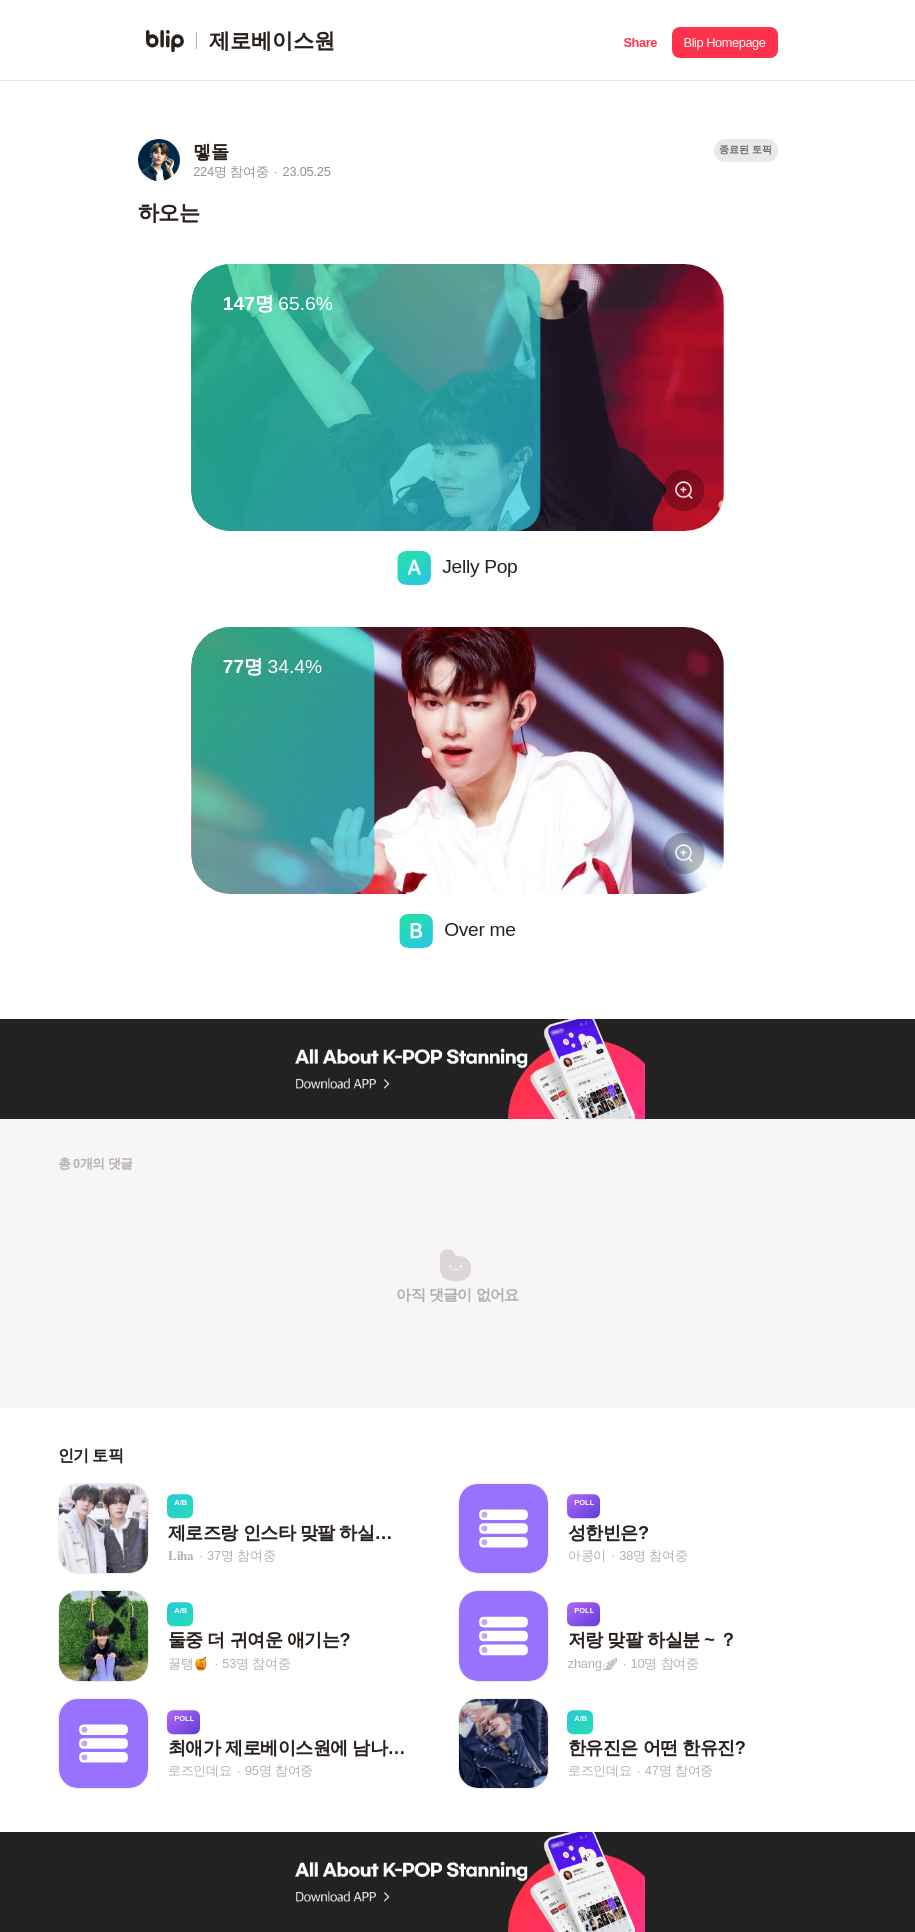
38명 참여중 (653, 1555)
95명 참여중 (279, 1770)
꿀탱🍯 (188, 1663)
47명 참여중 (679, 1770)
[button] (640, 40)
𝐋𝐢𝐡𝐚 (181, 1555)
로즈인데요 (200, 1770)
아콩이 (587, 1555)
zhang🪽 (593, 1663)
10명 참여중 (665, 1663)
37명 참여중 (241, 1555)
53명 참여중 (256, 1663)
